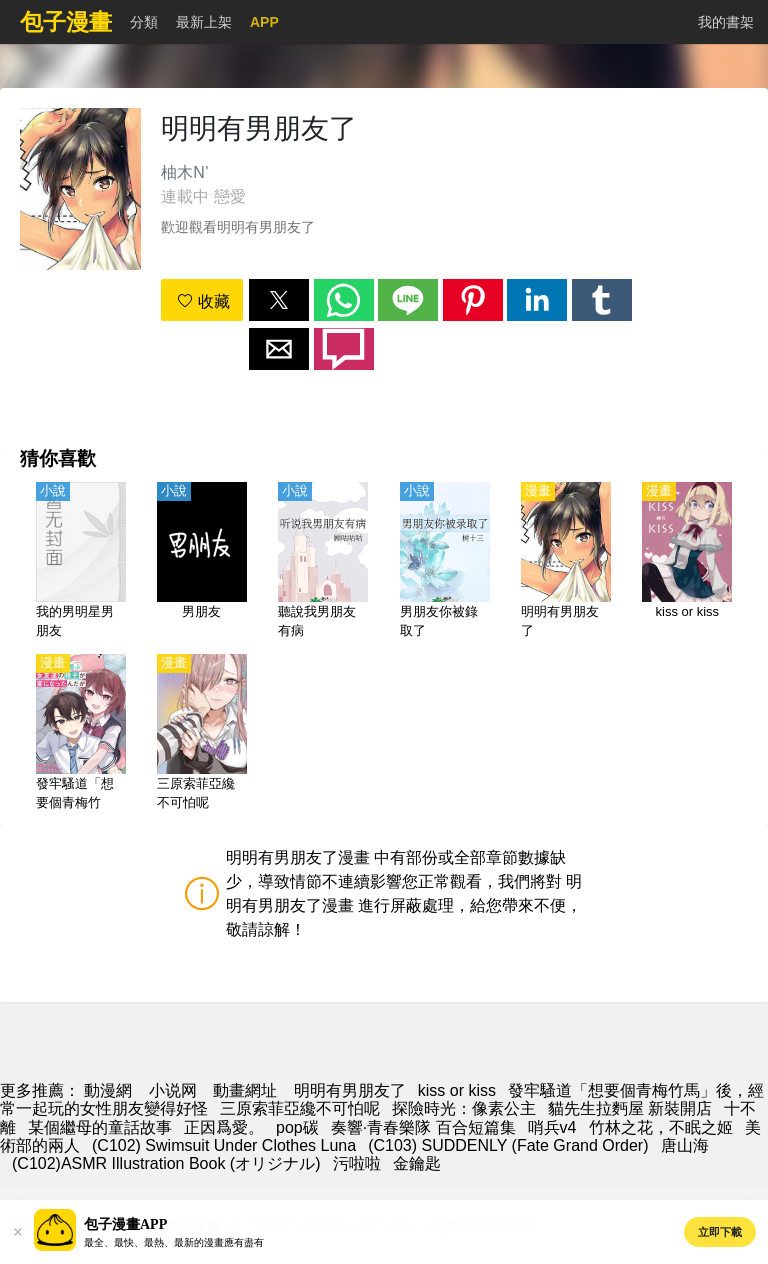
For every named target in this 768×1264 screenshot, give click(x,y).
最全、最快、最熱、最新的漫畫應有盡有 (174, 1242)
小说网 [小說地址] (173, 1090)
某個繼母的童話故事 (100, 1127)
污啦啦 (357, 1163)
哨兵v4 (552, 1127)
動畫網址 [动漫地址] (245, 1090)
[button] (279, 300)
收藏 (203, 301)
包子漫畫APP (125, 1224)
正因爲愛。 (224, 1127)
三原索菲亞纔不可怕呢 (300, 1108)
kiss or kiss (457, 1090)
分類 (144, 22)
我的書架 (726, 22)
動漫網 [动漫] (108, 1090)
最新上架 (204, 22)
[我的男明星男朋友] (81, 562)
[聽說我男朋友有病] (323, 562)
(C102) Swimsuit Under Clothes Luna (224, 1145)
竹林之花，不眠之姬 (661, 1127)
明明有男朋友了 (350, 1090)
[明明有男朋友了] (566, 562)
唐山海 (685, 1145)
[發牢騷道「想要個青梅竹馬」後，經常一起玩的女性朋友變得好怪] (81, 734)
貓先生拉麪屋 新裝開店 (630, 1108)
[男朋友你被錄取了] (445, 562)
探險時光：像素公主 (464, 1108)
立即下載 (720, 1232)
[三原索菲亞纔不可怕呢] (202, 734)
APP (264, 22)
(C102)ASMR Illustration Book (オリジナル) (166, 1163)
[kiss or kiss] (687, 562)
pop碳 (297, 1127)
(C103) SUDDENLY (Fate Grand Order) (508, 1145)
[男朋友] (202, 562)
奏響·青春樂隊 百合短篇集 (423, 1127)
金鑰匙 (417, 1163)
